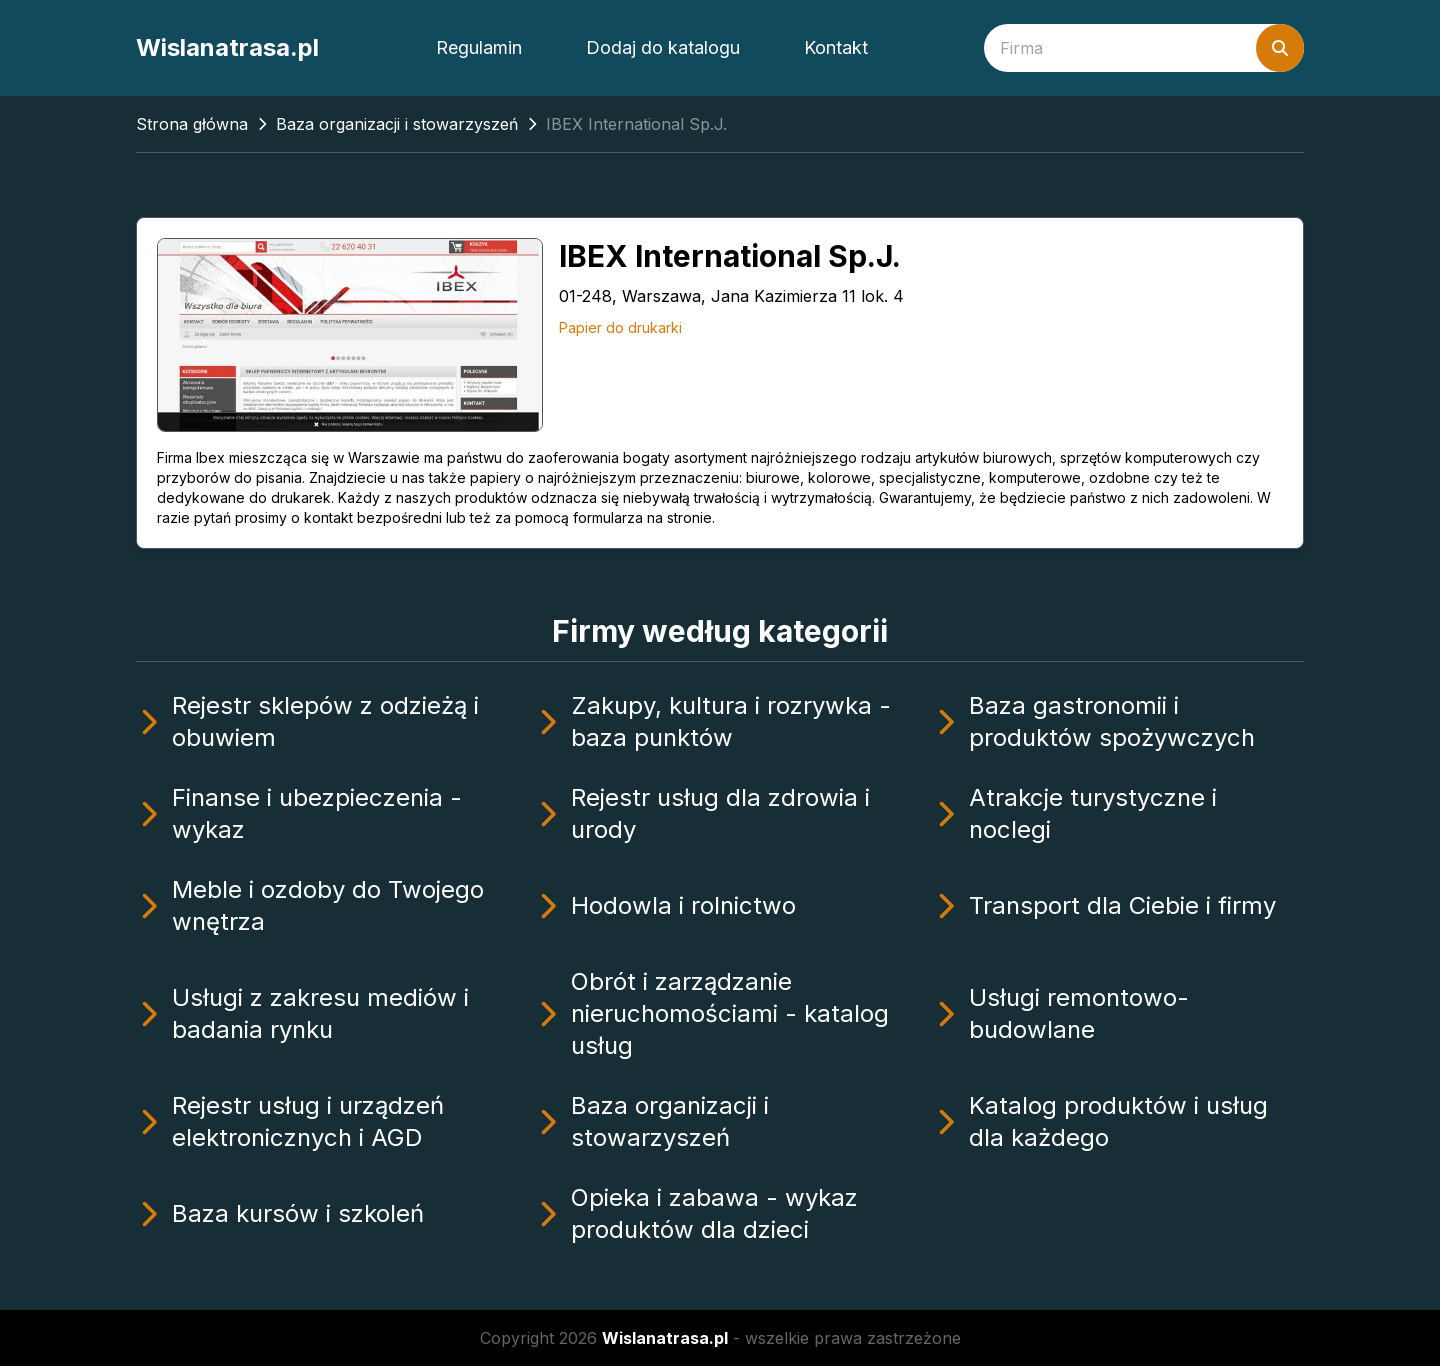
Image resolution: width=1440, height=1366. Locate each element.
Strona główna (192, 124)
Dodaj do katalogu (663, 47)
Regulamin (479, 47)
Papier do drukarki (620, 327)
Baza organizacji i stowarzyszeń (397, 124)
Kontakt (836, 47)
